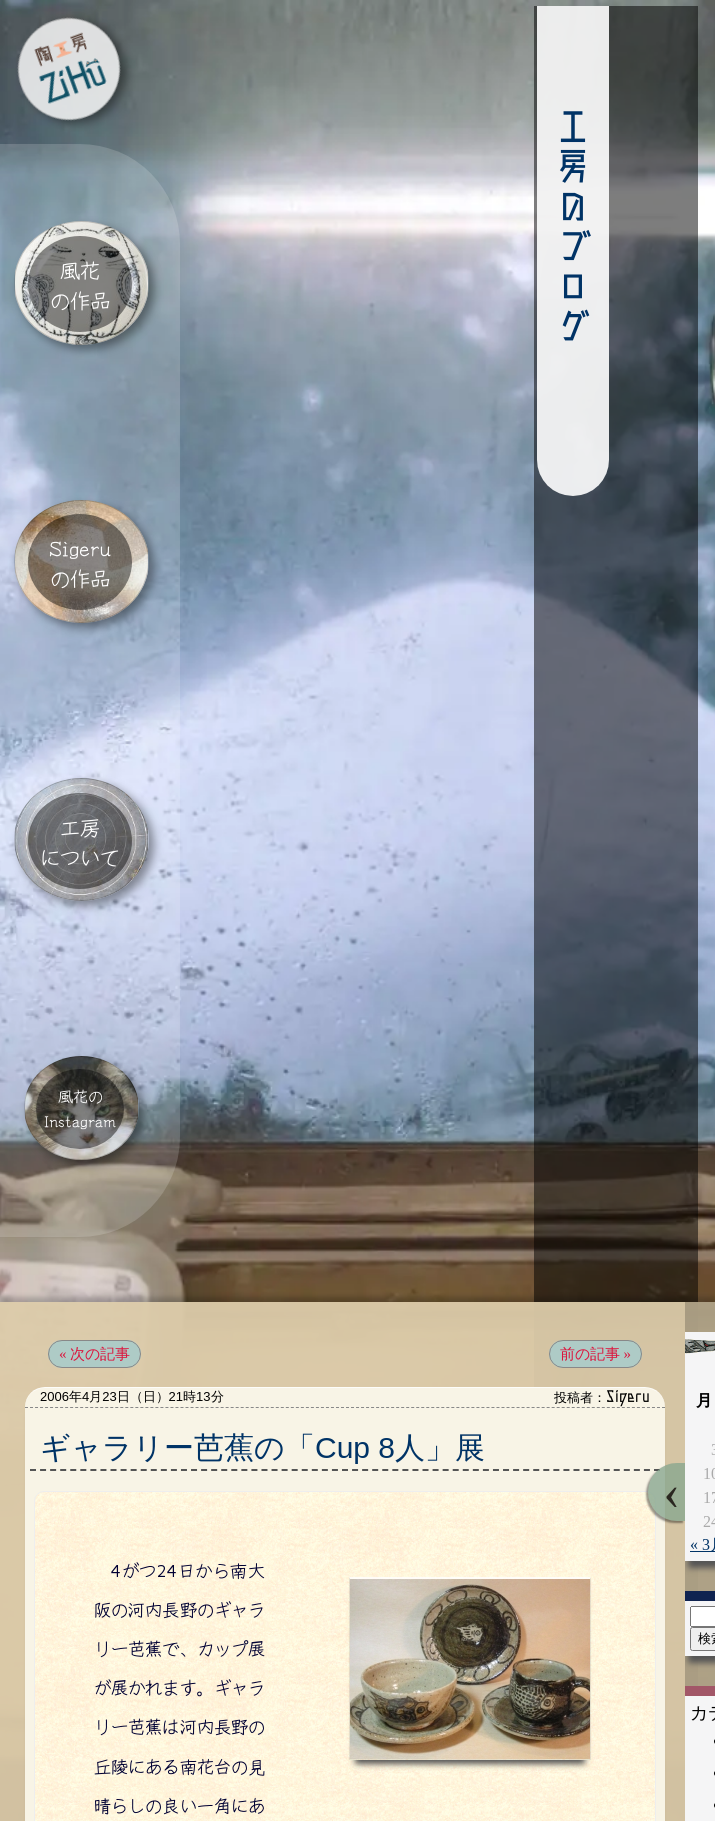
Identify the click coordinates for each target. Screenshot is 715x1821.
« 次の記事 (94, 1265)
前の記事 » (595, 1265)
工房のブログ (532, 232)
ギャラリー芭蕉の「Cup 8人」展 (262, 1358)
